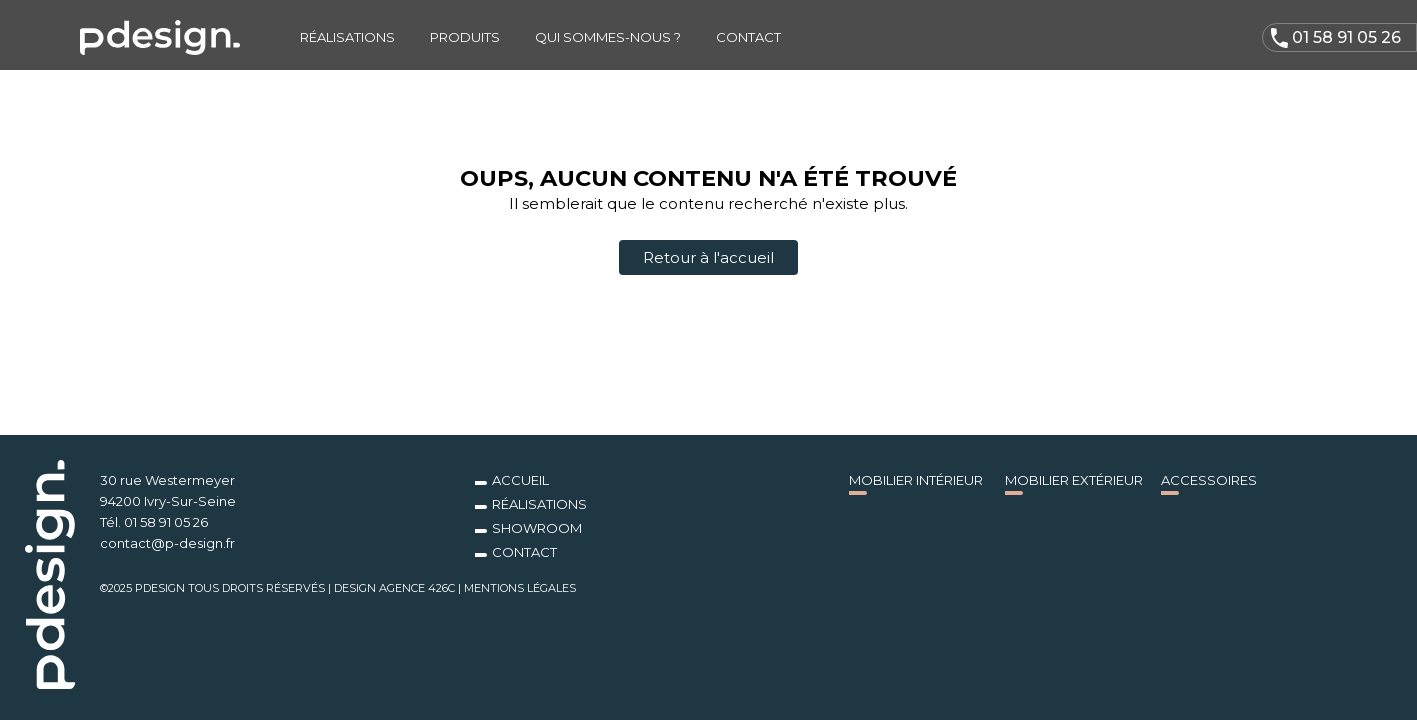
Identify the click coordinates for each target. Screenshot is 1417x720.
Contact (748, 37)
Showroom (537, 528)
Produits (465, 37)
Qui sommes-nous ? (608, 37)
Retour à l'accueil (708, 257)
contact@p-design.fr (167, 543)
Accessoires (1209, 480)
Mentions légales (520, 588)
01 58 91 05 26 (1336, 38)
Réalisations (347, 37)
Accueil (520, 480)
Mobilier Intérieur (916, 480)
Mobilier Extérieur (1074, 480)
